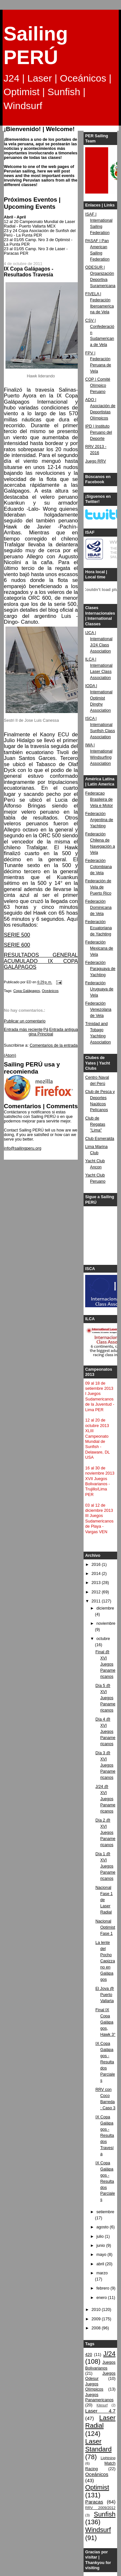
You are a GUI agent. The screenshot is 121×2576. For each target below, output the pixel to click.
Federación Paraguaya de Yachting (100, 968)
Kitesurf (101, 2405)
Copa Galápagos (26, 991)
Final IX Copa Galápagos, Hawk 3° (106, 2022)
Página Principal (41, 1031)
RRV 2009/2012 (100, 2508)
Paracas (94, 2501)
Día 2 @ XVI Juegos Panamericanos (106, 1832)
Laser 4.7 (100, 2411)
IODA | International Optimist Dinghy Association (98, 698)
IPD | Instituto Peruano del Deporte (98, 432)
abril (100, 2264)
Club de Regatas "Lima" (95, 1124)
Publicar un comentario (24, 1021)
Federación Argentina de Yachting (99, 819)
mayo (101, 2254)
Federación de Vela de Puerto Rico (98, 887)
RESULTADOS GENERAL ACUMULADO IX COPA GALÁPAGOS (41, 961)
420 (88, 2354)
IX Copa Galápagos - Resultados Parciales (105, 2061)
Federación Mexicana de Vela (99, 948)
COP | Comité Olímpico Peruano (97, 385)
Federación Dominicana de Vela (98, 907)
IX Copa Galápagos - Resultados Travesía (105, 2135)
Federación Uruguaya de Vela (99, 989)
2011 (97, 1601)
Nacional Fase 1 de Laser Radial (104, 1899)
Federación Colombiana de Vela (98, 866)
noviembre (106, 1623)
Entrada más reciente (23, 1029)
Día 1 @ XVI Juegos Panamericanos (106, 1866)
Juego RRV (95, 461)
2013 (97, 1582)
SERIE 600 (17, 945)
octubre (103, 1638)
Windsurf (98, 2529)
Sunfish (105, 2514)
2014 (97, 1573)
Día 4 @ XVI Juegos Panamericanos (106, 1731)
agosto (103, 2227)
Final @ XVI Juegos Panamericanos (106, 1664)
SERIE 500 (17, 935)
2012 (97, 1592)
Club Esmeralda (99, 1138)
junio (101, 2245)
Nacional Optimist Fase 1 (105, 1927)
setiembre (105, 2212)
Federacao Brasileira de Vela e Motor (99, 799)
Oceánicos (50, 991)
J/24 (109, 2353)
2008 (97, 2328)
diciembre (105, 1608)
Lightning (108, 2458)
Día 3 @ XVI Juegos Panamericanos (106, 1765)
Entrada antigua (63, 1029)
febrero (103, 2288)
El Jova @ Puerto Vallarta (105, 1994)
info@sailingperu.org (22, 1148)
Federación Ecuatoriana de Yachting (98, 928)
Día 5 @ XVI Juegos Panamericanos (106, 1697)
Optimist (97, 2487)
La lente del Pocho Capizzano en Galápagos (105, 1960)
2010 (97, 2309)
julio (100, 2236)
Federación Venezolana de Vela (98, 1009)
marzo (102, 2273)
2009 (97, 2319)
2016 (97, 1564)
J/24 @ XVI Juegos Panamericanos (106, 1798)
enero (102, 2297)
